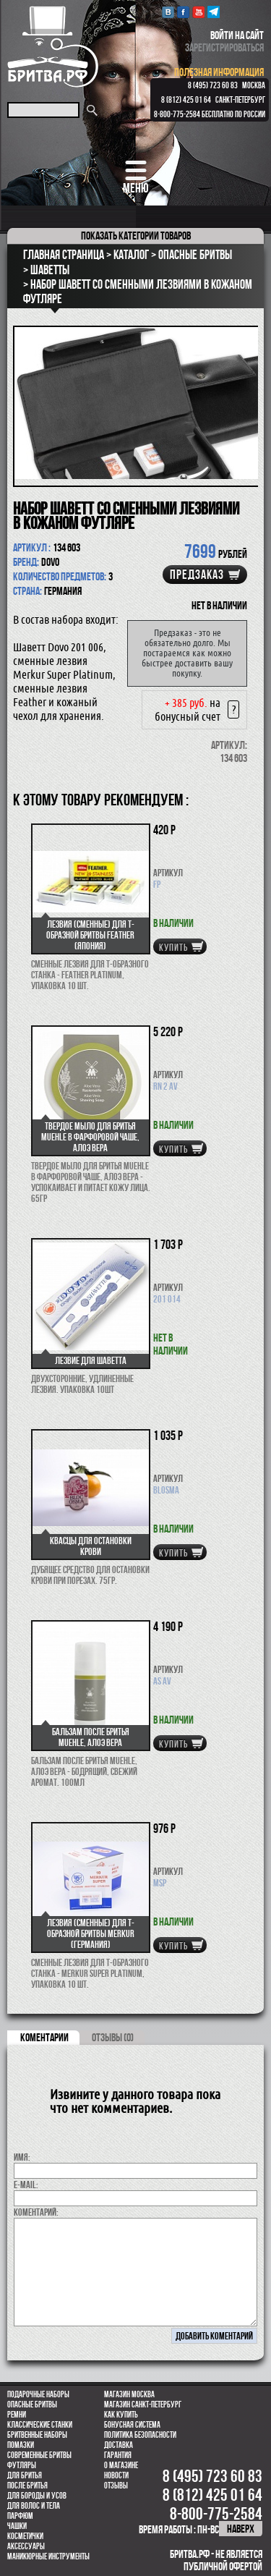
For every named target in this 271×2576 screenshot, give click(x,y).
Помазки (20, 2445)
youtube (198, 12)
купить (173, 947)
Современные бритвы (39, 2455)
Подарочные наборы (38, 2394)
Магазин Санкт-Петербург (142, 2404)
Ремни (16, 2415)
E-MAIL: (26, 2184)
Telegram (213, 12)
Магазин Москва (129, 2394)
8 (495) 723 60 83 (213, 85)
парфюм (20, 2516)
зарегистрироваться (224, 47)
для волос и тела (33, 2506)
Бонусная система (132, 2425)
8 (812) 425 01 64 (186, 100)
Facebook (183, 12)
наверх (240, 2528)
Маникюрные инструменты (48, 2556)
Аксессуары (26, 2546)
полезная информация (219, 72)
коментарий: (36, 2212)
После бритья (27, 2485)
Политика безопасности (140, 2435)
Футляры (21, 2465)
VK (168, 12)
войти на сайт (237, 35)
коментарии (44, 2037)
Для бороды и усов (36, 2496)
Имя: (22, 2157)
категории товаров (136, 235)
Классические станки (39, 2425)
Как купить (121, 2415)
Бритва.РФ (52, 47)
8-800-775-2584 (177, 114)
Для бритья (24, 2475)
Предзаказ (197, 574)
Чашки (17, 2526)
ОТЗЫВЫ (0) (113, 2037)
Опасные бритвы (32, 2404)
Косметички (25, 2536)
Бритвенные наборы (37, 2435)
